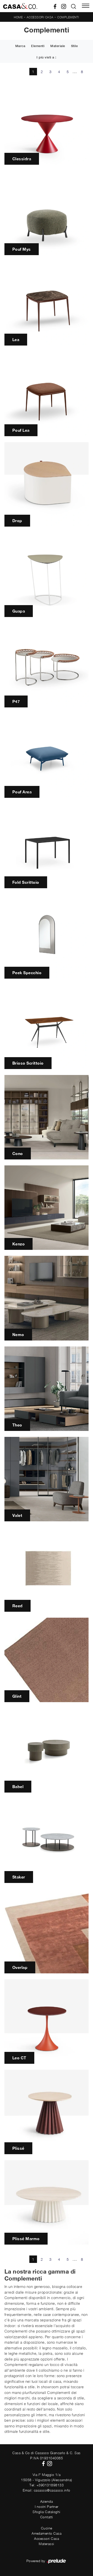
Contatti (46, 2517)
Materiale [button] (57, 46)
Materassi (46, 2544)
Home (18, 17)
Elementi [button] (37, 46)
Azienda (46, 2501)
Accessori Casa (40, 17)
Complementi (68, 17)
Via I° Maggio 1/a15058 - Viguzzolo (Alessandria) (46, 2477)
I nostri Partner (46, 2506)
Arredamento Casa (46, 2533)
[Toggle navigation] (85, 6)
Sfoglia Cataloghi (46, 2512)
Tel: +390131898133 (46, 2485)
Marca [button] (20, 46)
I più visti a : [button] (46, 57)
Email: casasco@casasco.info (46, 2490)
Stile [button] (74, 46)
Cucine (46, 2528)
